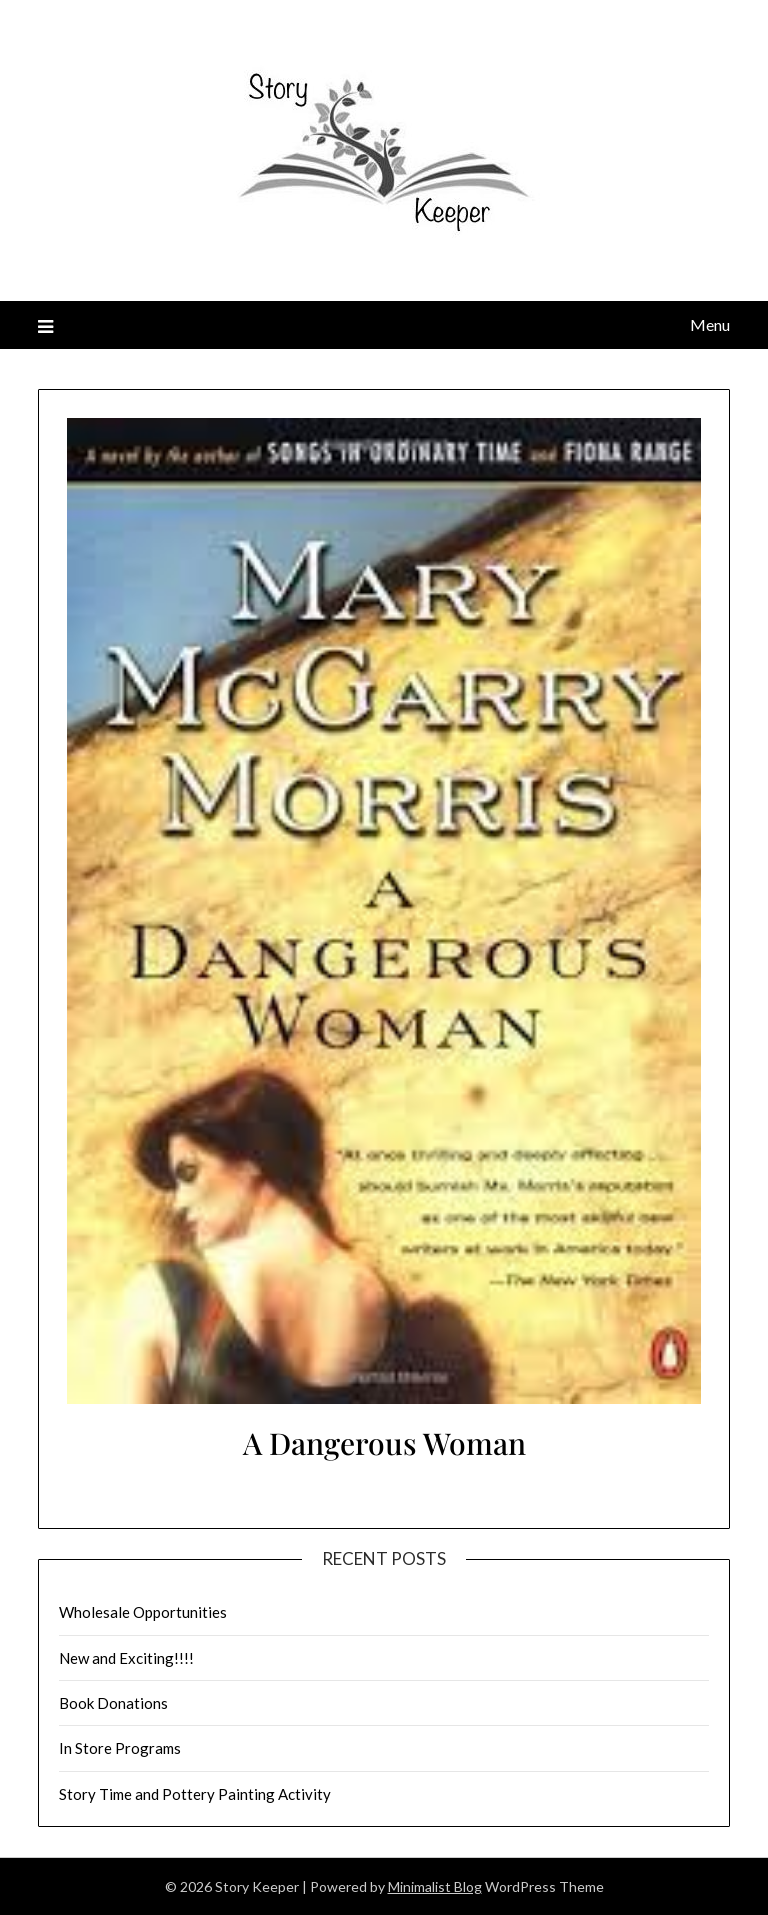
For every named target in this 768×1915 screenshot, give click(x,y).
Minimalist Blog (435, 1886)
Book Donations (113, 1703)
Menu (710, 324)
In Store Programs (120, 1748)
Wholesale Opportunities (143, 1612)
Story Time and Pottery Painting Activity (195, 1794)
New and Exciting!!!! (126, 1658)
